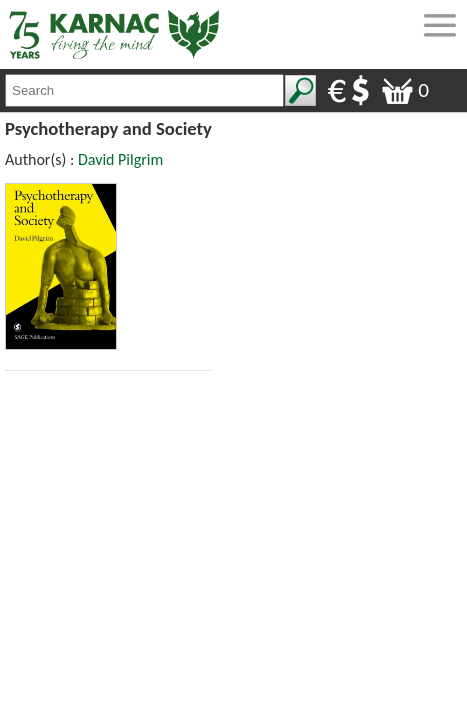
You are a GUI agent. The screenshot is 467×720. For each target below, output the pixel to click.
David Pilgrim (120, 159)
